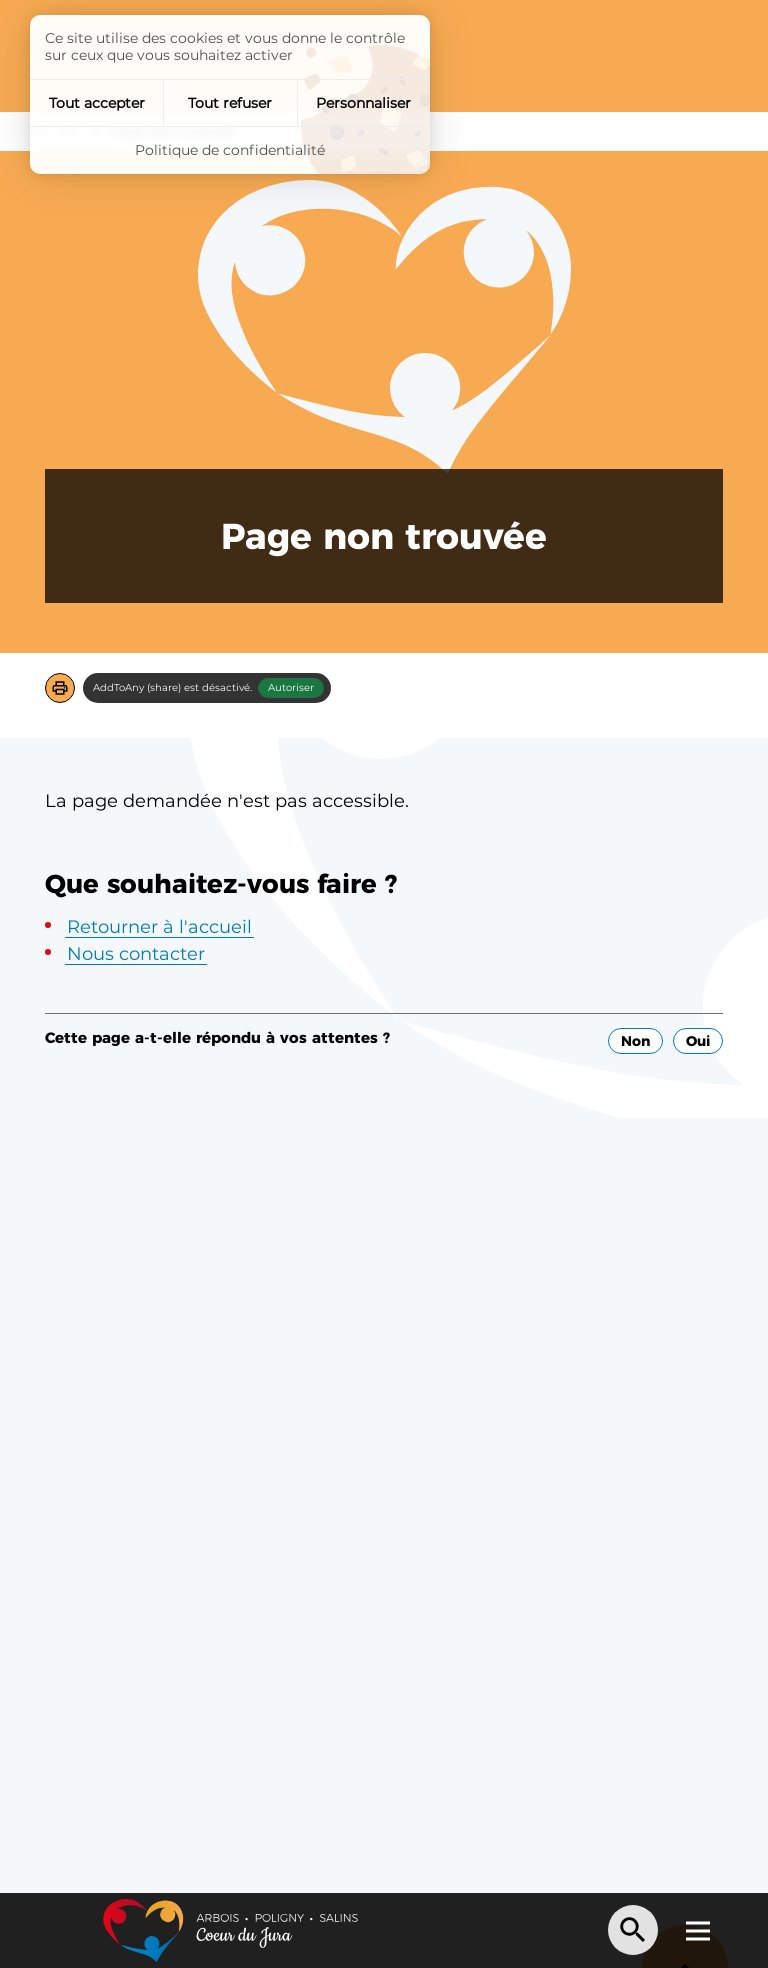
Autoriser (291, 687)
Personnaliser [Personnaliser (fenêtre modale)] (363, 103)
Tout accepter (97, 103)
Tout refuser (230, 103)
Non (635, 1041)
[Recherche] (633, 1930)
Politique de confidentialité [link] (230, 150)
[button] (60, 688)
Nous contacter (136, 954)
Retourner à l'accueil (159, 927)
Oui (698, 1041)
